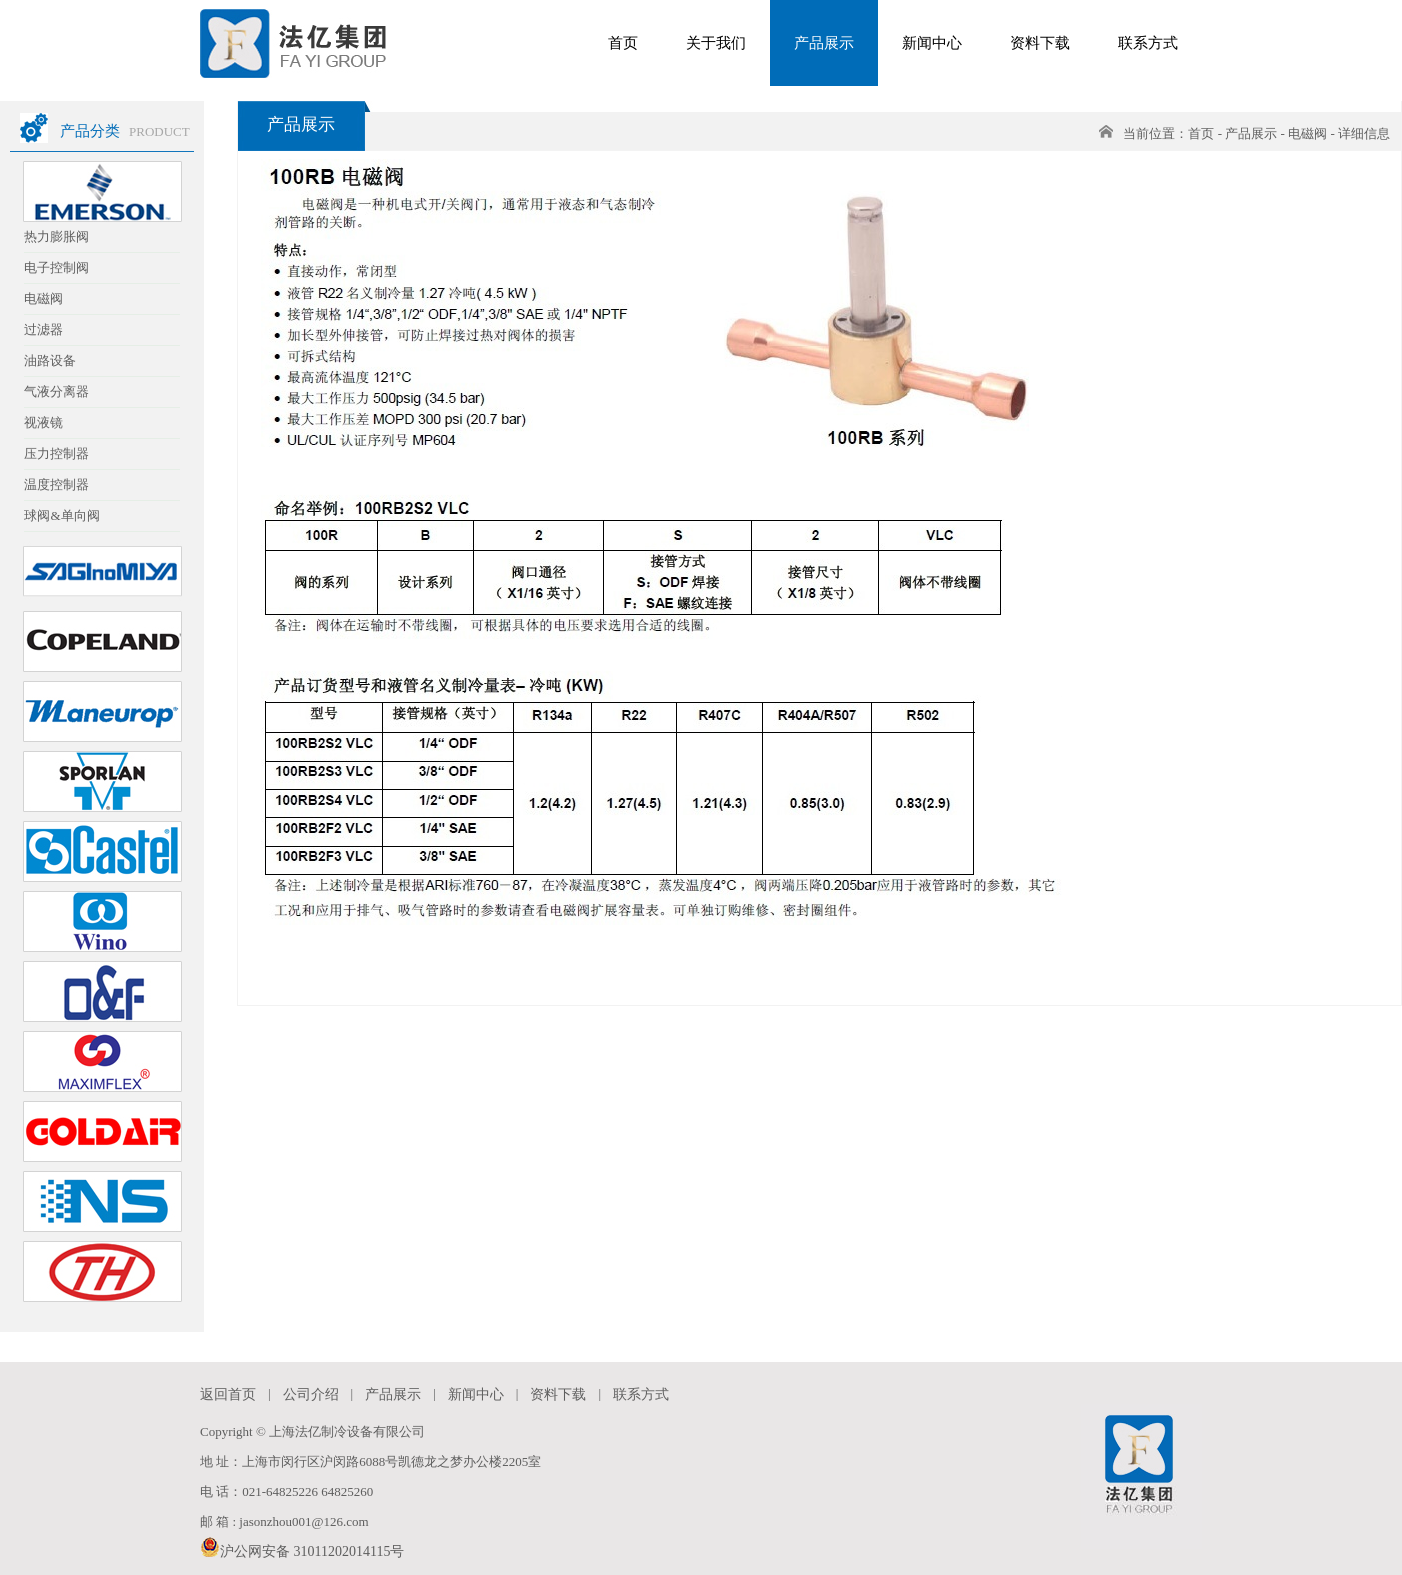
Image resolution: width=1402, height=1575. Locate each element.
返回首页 (228, 1394)
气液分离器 (56, 391)
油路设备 (50, 360)
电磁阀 (43, 298)
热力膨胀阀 (56, 236)
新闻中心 (932, 43)
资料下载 (1040, 43)
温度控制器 (56, 484)
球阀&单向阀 (61, 515)
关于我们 (716, 43)
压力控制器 (56, 453)
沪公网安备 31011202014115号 (302, 1548)
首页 (623, 43)
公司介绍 (311, 1394)
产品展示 (824, 43)
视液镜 (43, 422)
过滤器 (43, 329)
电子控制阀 (56, 267)
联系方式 (1148, 43)
